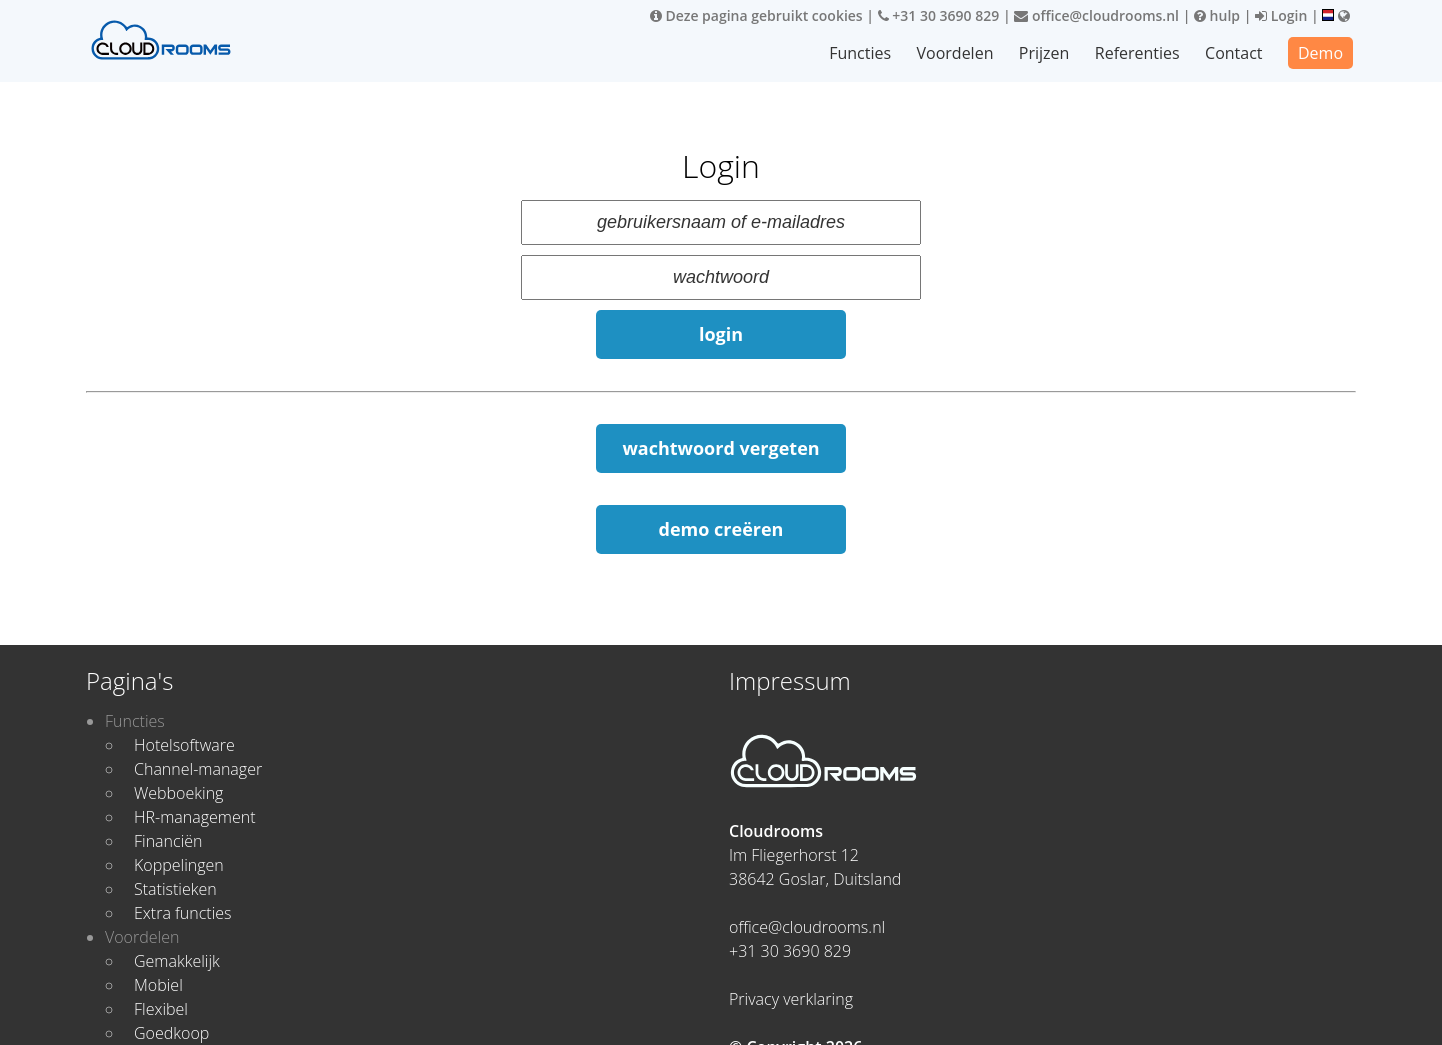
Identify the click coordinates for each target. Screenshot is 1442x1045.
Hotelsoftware (184, 745)
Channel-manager (198, 769)
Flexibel (161, 1009)
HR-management (195, 817)
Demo (1320, 53)
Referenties (1137, 53)
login (721, 334)
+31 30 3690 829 (939, 15)
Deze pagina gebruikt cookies (756, 15)
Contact (1233, 53)
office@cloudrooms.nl (1096, 15)
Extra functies (183, 913)
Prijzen (1045, 53)
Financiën (168, 841)
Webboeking (178, 793)
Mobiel (158, 985)
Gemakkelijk (177, 961)
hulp (1217, 15)
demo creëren (721, 529)
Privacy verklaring (791, 999)
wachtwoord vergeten (720, 448)
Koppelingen (179, 865)
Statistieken (175, 889)
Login (1281, 15)
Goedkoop (171, 1033)
